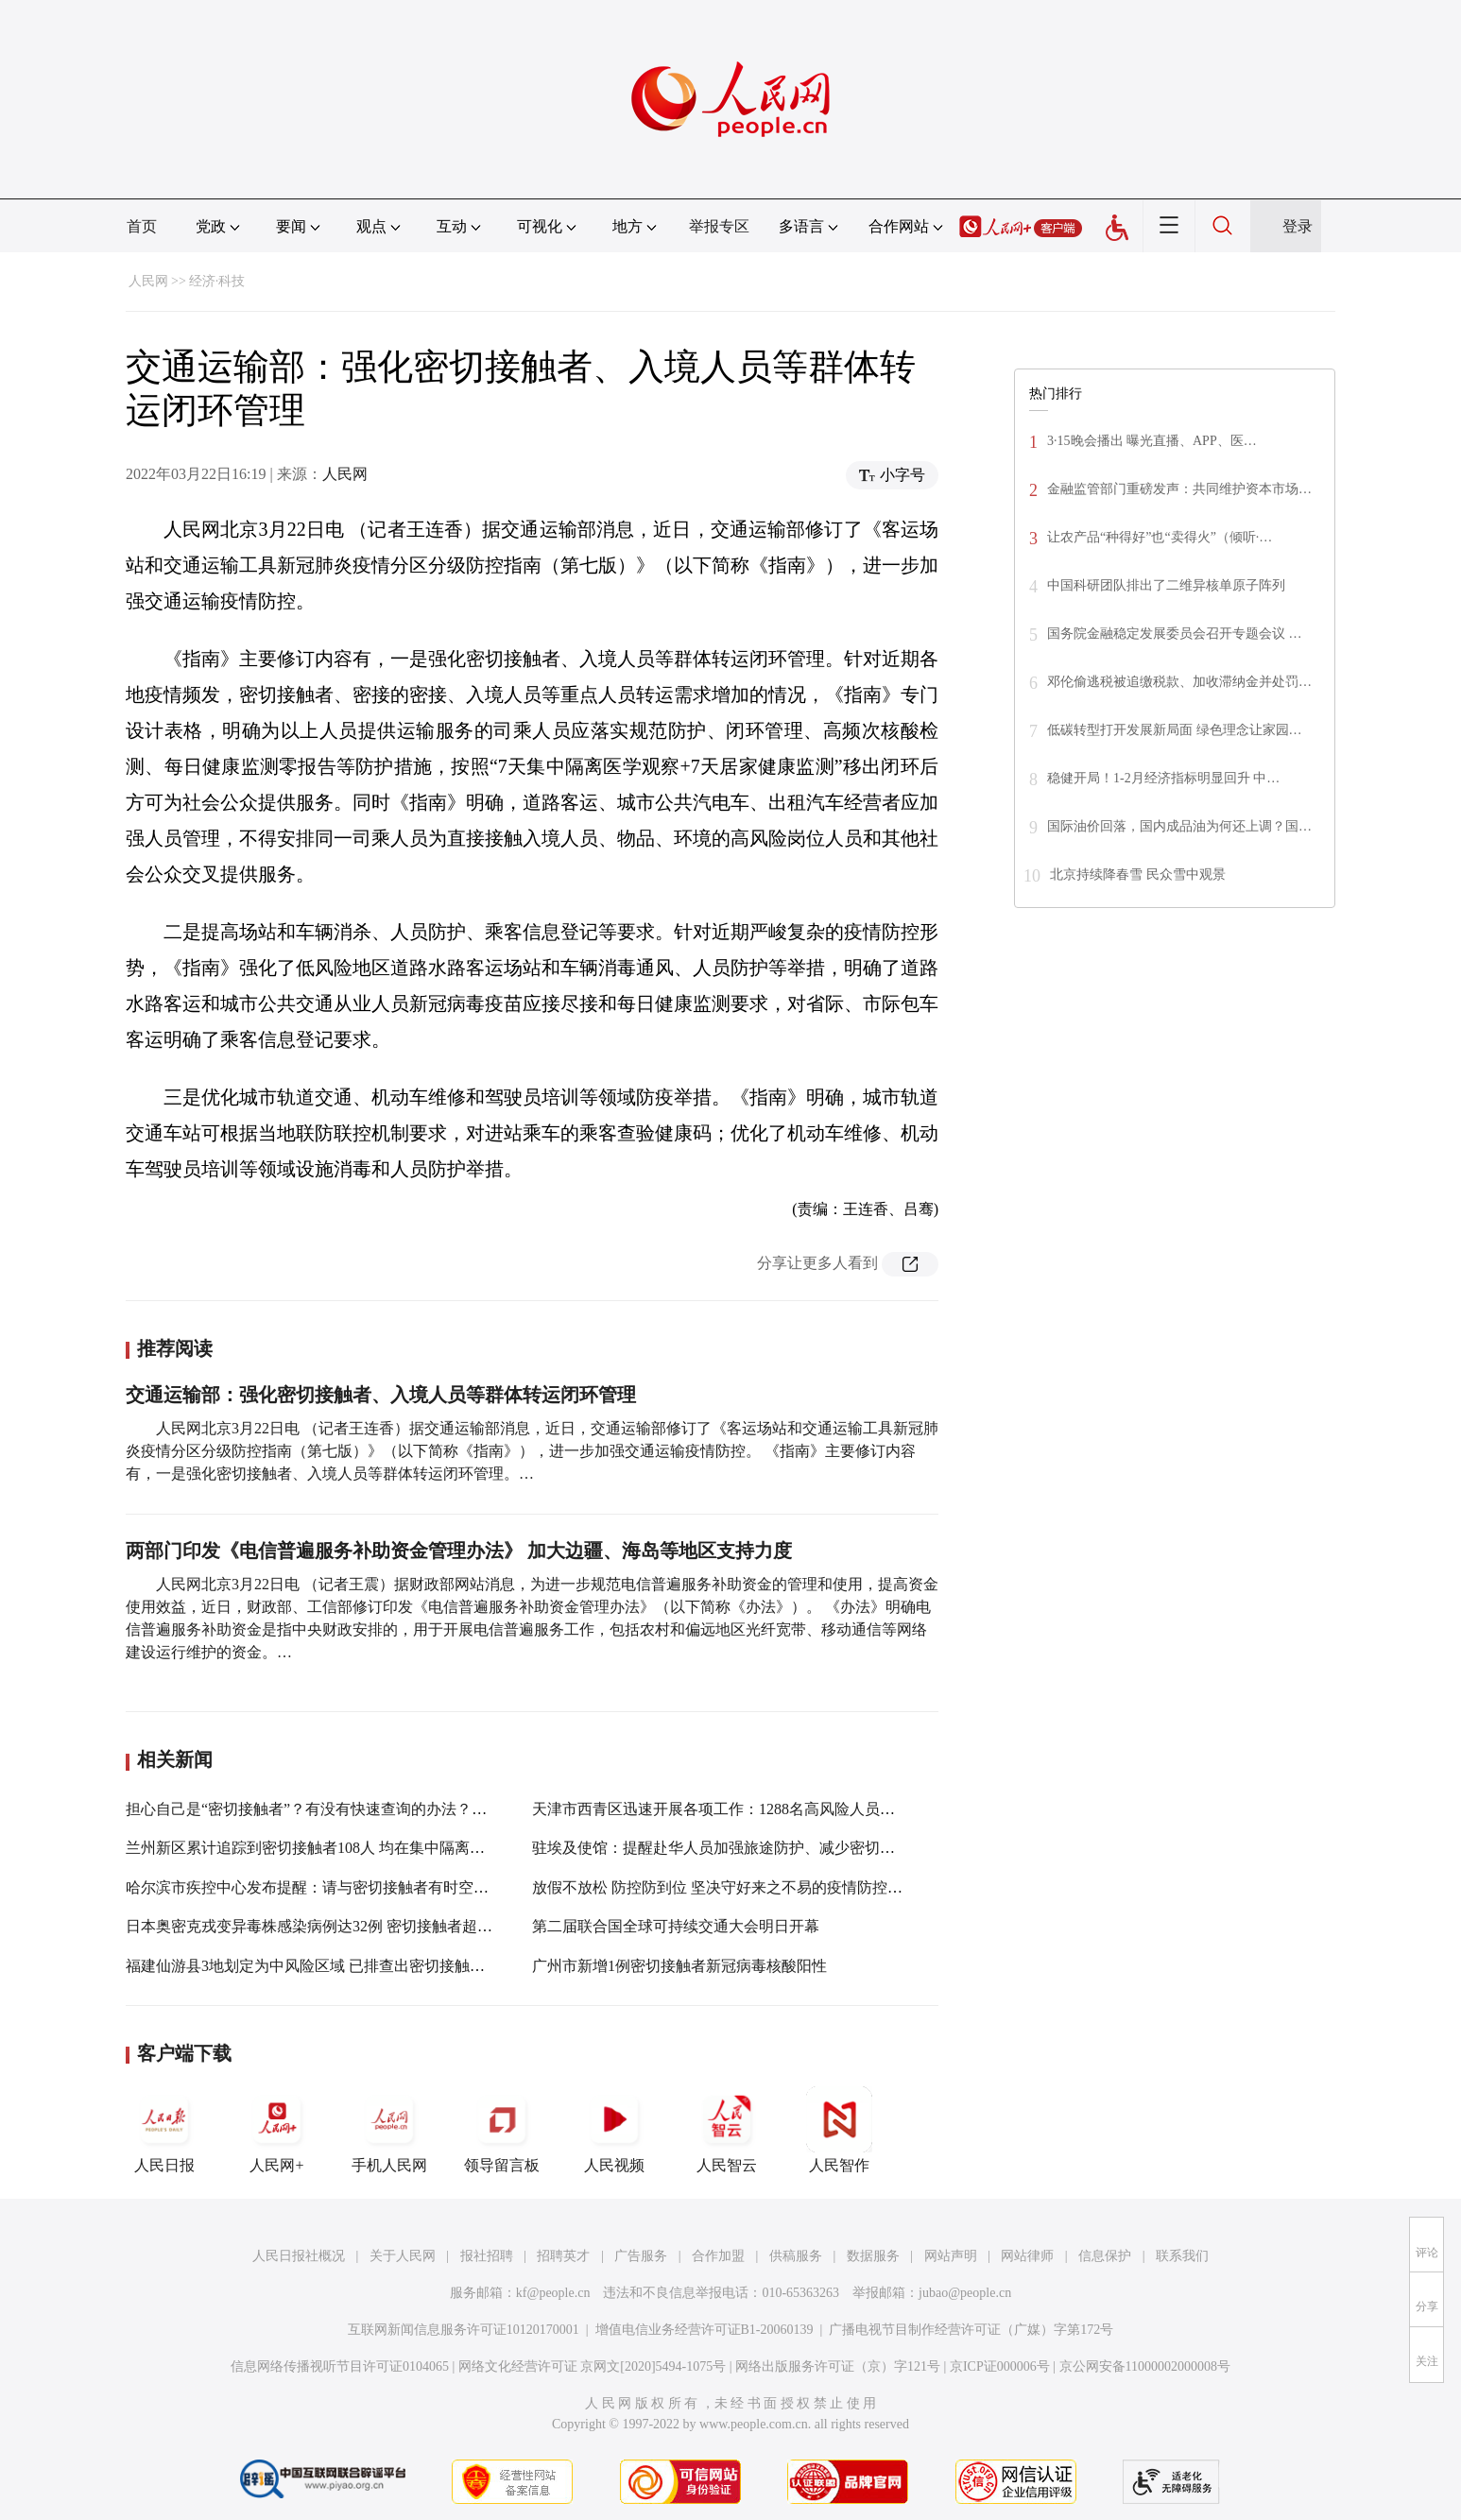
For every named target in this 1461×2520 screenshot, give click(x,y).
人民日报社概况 (298, 2256)
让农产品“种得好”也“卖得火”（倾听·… (1159, 537)
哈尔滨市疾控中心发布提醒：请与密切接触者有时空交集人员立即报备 (360, 1887)
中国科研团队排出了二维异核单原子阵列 (1166, 585)
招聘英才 (563, 2256)
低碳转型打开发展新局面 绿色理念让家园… (1174, 730)
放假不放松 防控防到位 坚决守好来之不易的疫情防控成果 (725, 1887)
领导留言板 (502, 2129)
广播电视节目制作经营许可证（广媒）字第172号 (971, 2330)
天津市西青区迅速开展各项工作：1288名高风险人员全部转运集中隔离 (766, 1809)
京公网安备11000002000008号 (1144, 2366)
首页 (142, 226)
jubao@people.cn (965, 2293)
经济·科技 (217, 281)
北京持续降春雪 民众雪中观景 (1138, 874)
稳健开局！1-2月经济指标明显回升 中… (1163, 778)
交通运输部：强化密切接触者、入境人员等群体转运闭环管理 (381, 1394)
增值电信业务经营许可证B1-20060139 (704, 2330)
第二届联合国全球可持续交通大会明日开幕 (675, 1926)
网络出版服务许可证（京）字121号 (837, 2366)
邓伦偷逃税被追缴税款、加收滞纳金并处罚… (1179, 682)
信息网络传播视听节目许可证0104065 (340, 2366)
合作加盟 (718, 2256)
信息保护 (1104, 2256)
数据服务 (873, 2256)
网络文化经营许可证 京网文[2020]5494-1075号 (592, 2366)
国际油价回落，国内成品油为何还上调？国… (1179, 826)
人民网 (148, 281)
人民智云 (727, 2129)
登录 (1297, 226)
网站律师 (1027, 2256)
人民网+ (277, 2129)
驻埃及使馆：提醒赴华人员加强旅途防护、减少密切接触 (721, 1848)
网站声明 (950, 2256)
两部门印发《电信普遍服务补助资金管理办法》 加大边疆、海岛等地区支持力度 (459, 1550)
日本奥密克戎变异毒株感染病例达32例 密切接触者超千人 (316, 1926)
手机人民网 (389, 2129)
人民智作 (839, 2129)
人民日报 (164, 2129)
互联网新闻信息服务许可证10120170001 (463, 2330)
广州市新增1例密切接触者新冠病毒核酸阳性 (679, 1966)
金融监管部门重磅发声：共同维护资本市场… (1179, 489)
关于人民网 (403, 2256)
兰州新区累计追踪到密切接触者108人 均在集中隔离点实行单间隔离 (351, 1848)
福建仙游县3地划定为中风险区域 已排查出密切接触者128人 (324, 1966)
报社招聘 (486, 2256)
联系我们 (1182, 2256)
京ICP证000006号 (1000, 2366)
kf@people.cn (553, 2293)
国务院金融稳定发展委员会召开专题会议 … (1174, 633)
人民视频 (614, 2129)
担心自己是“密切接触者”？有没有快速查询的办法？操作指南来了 (344, 1809)
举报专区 (719, 226)
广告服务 (640, 2256)
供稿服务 (795, 2256)
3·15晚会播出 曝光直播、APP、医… (1152, 441)
